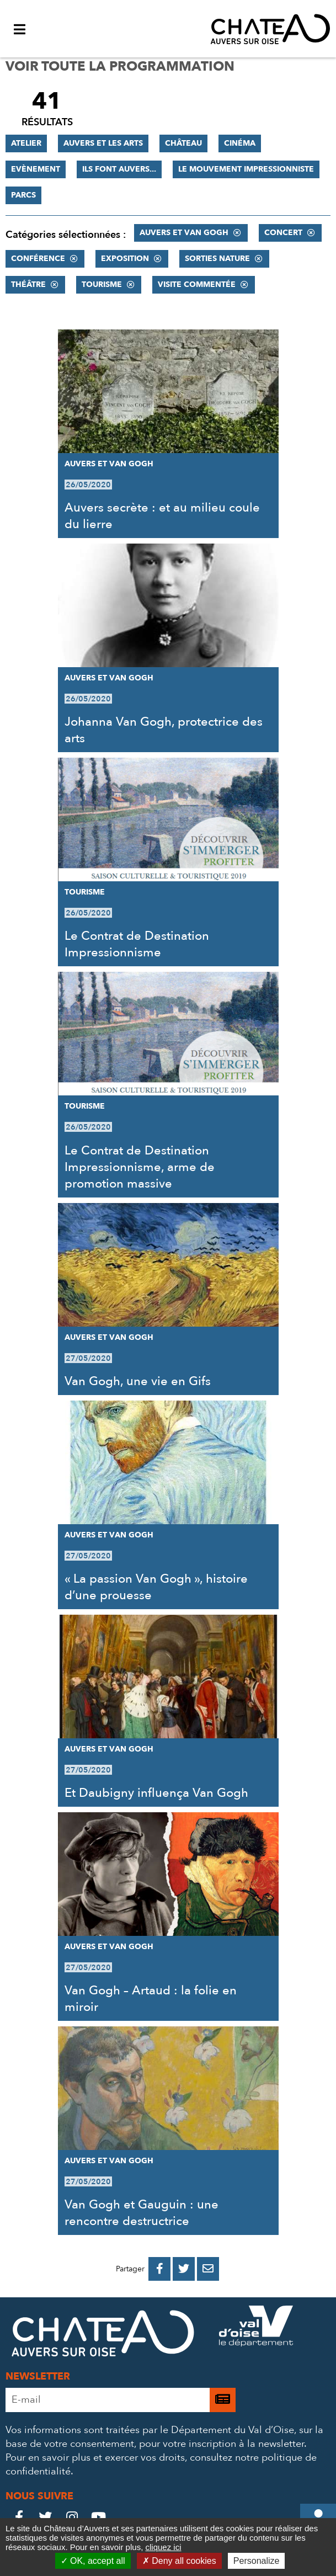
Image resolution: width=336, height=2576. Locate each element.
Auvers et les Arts (103, 143)
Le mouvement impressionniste (246, 169)
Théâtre (28, 284)
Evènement (35, 169)
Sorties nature (217, 258)
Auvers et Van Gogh (184, 232)
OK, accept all (93, 2561)
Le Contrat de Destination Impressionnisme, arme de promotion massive (140, 1167)
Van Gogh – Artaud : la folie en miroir (151, 1998)
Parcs (23, 195)
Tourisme (102, 284)
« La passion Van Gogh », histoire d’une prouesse (156, 1587)
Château (183, 143)
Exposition (125, 258)
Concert (283, 232)
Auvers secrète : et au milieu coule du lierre (162, 516)
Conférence (38, 258)
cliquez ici (163, 2547)
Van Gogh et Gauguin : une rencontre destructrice (141, 2212)
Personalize (256, 2561)
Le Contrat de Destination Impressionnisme (137, 944)
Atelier (26, 143)
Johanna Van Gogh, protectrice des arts (164, 730)
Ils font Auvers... (119, 169)
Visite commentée (197, 284)
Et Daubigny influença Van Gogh (156, 1793)
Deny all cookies (179, 2561)
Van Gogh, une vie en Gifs (138, 1381)
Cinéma (239, 143)
